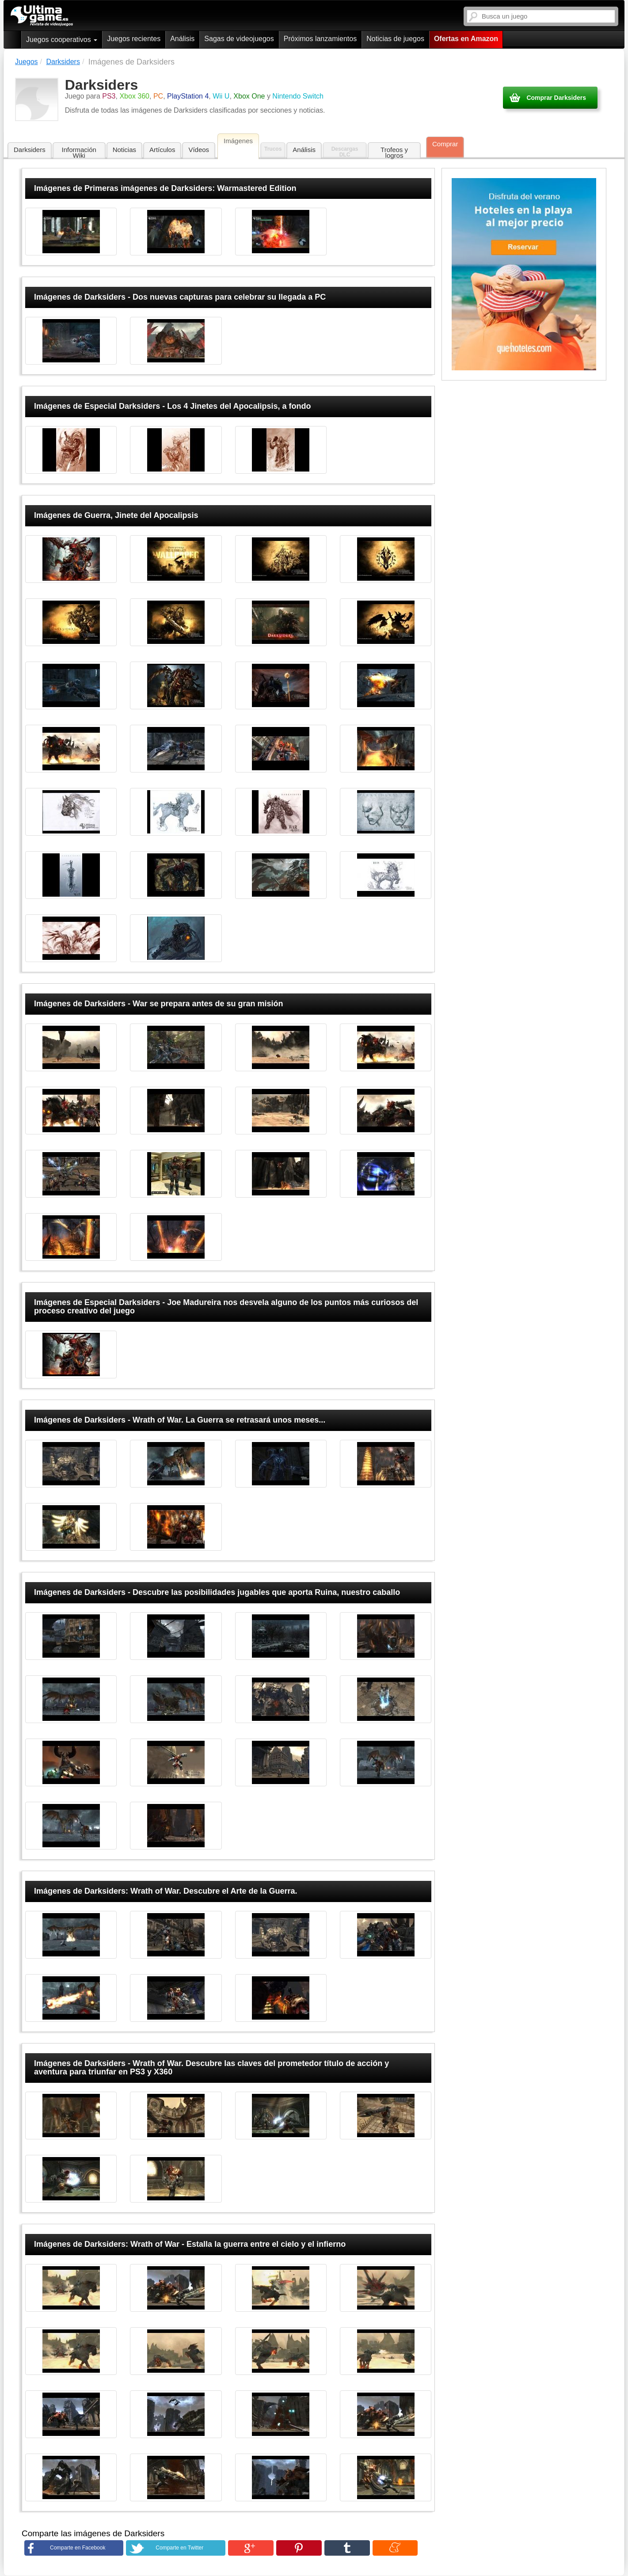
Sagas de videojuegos (239, 38)
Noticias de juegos (395, 38)
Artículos (162, 149)
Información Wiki (79, 152)
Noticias (124, 149)
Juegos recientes (133, 38)
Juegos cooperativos (61, 39)
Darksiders (30, 149)
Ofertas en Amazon (466, 38)
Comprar (445, 144)
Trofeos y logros (394, 152)
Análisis (182, 38)
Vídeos (198, 149)
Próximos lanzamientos (320, 38)
